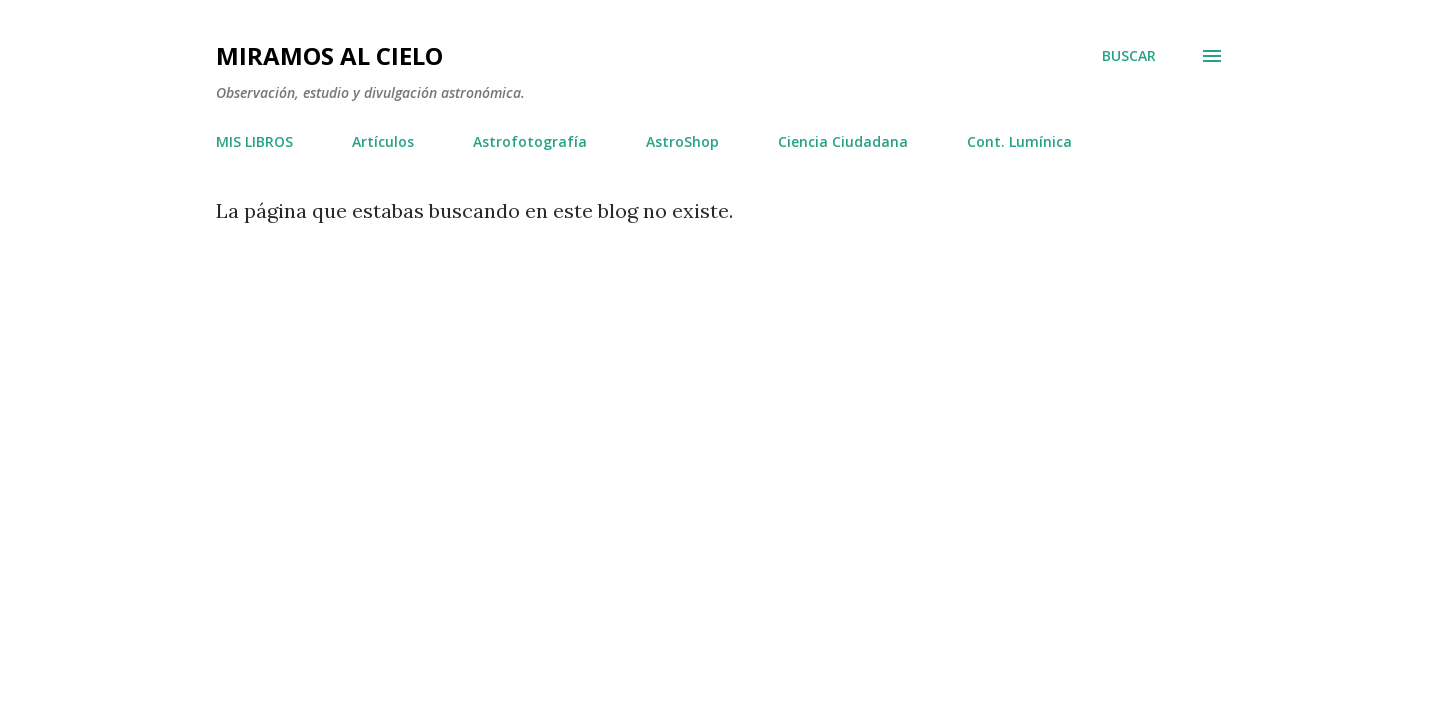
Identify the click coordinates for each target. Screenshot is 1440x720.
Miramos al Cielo (329, 55)
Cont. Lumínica (1019, 141)
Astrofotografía (530, 141)
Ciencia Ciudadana (843, 141)
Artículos (383, 141)
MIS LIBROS (254, 141)
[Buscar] (1129, 56)
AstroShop (682, 141)
